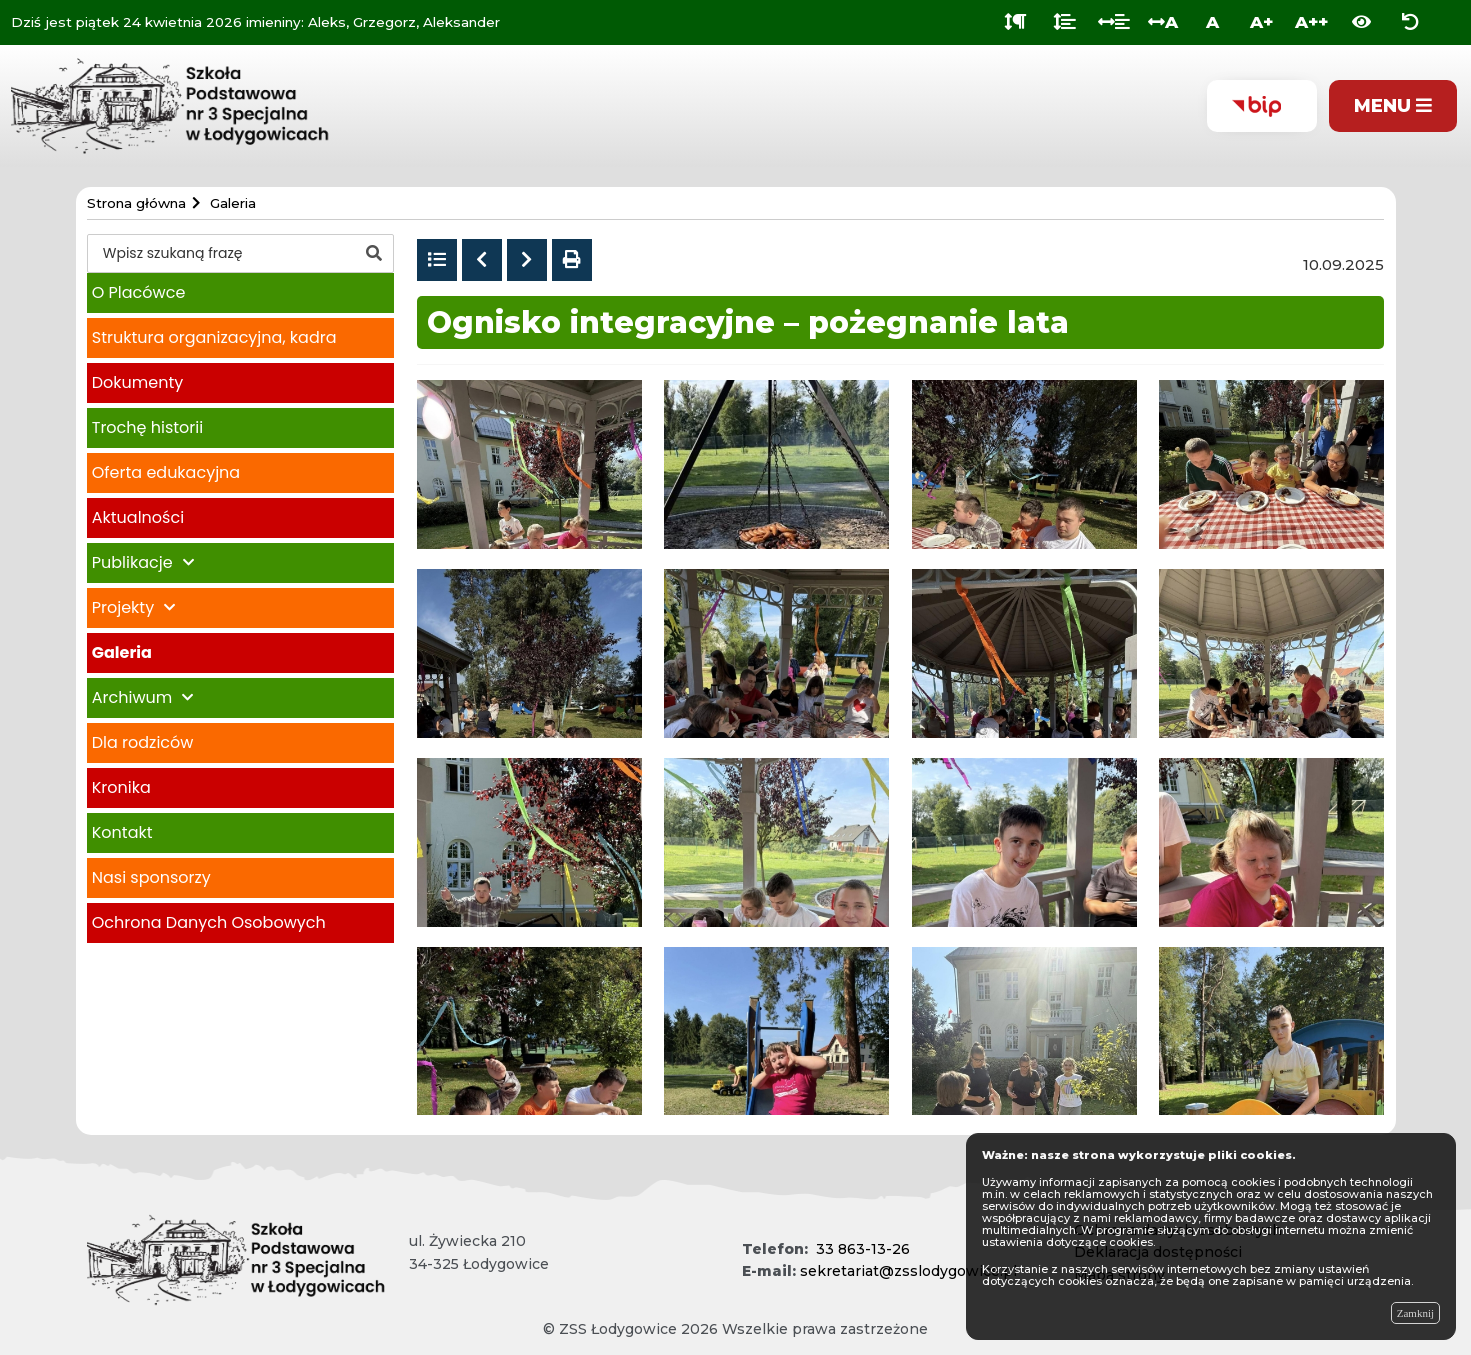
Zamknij (1415, 1313)
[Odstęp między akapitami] (1015, 22)
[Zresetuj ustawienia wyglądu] (1410, 22)
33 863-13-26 (863, 1249)
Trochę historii (147, 427)
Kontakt (122, 832)
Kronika (121, 787)
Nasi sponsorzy (151, 877)
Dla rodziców (143, 742)
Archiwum (132, 697)
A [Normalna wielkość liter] (1212, 22)
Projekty (123, 607)
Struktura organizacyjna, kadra (214, 337)
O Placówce (139, 292)
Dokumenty (138, 382)
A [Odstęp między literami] (1163, 22)
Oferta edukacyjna (166, 472)
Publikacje (132, 562)
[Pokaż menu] (1393, 106)
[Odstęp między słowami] (1114, 22)
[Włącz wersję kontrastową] (1361, 22)
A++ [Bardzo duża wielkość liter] (1311, 22)
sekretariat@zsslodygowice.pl (908, 1271)
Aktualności (138, 517)
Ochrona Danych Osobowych (209, 922)
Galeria (122, 652)
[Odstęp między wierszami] (1064, 22)
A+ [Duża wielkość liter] (1261, 22)
